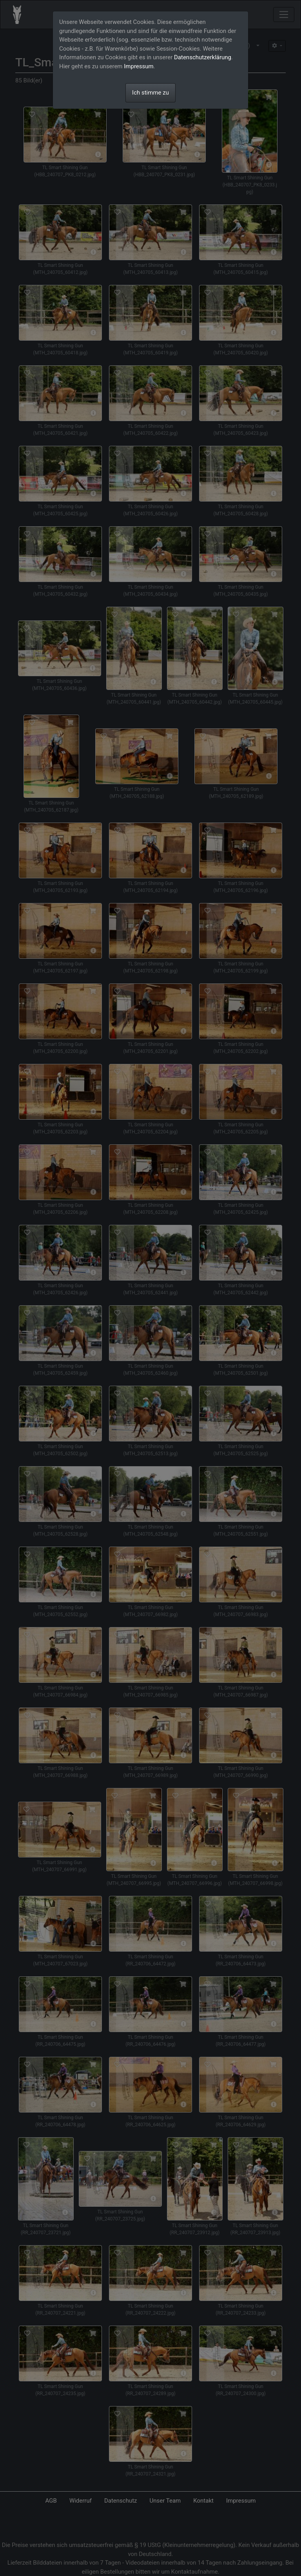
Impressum (138, 66)
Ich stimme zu (150, 92)
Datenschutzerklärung (202, 57)
